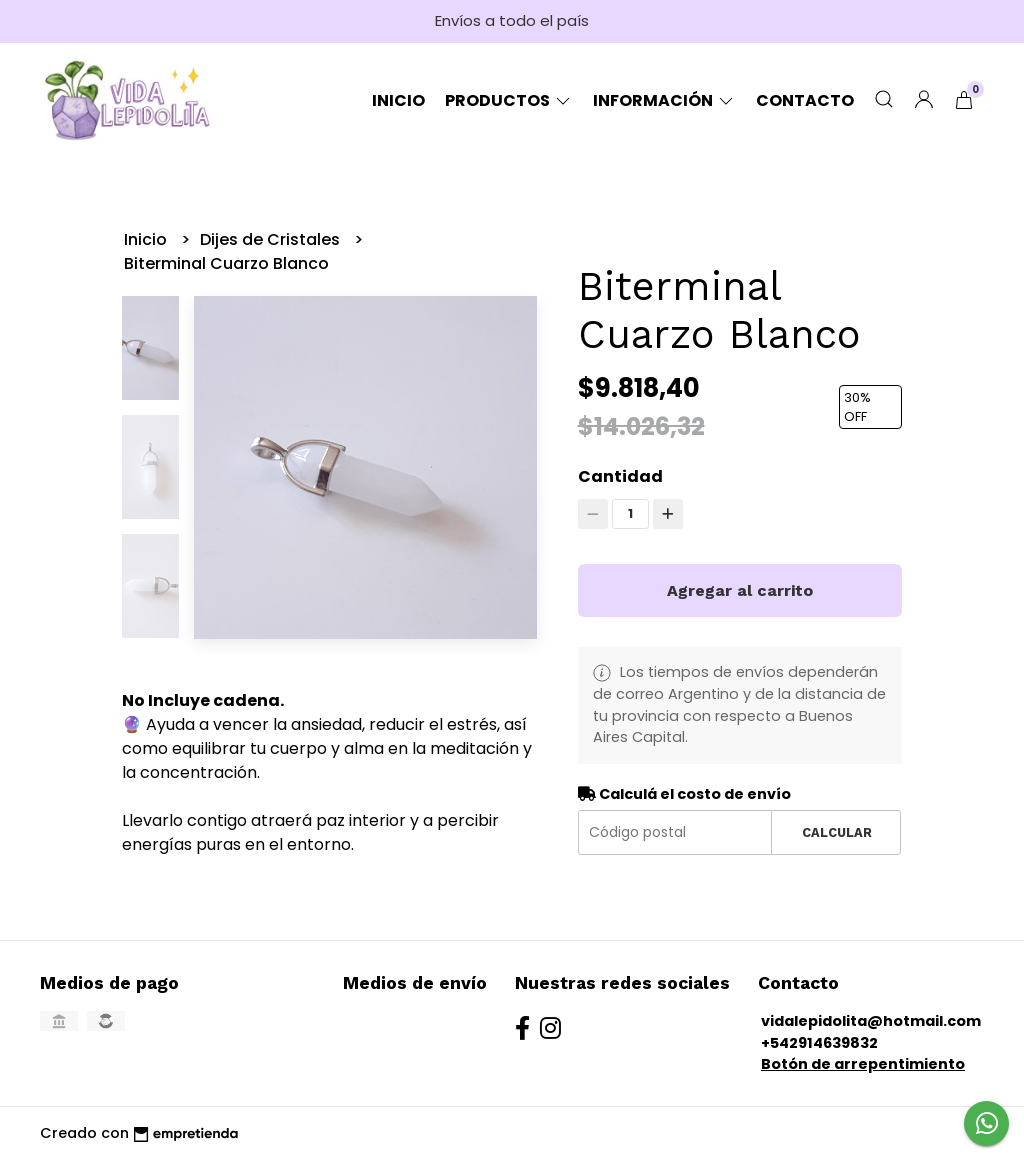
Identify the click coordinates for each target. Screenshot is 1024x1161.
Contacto (805, 100)
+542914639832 (819, 1043)
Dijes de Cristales (272, 239)
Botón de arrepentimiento (863, 1064)
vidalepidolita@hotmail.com (871, 1021)
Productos (509, 100)
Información (664, 100)
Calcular (837, 832)
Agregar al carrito (740, 590)
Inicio (398, 100)
